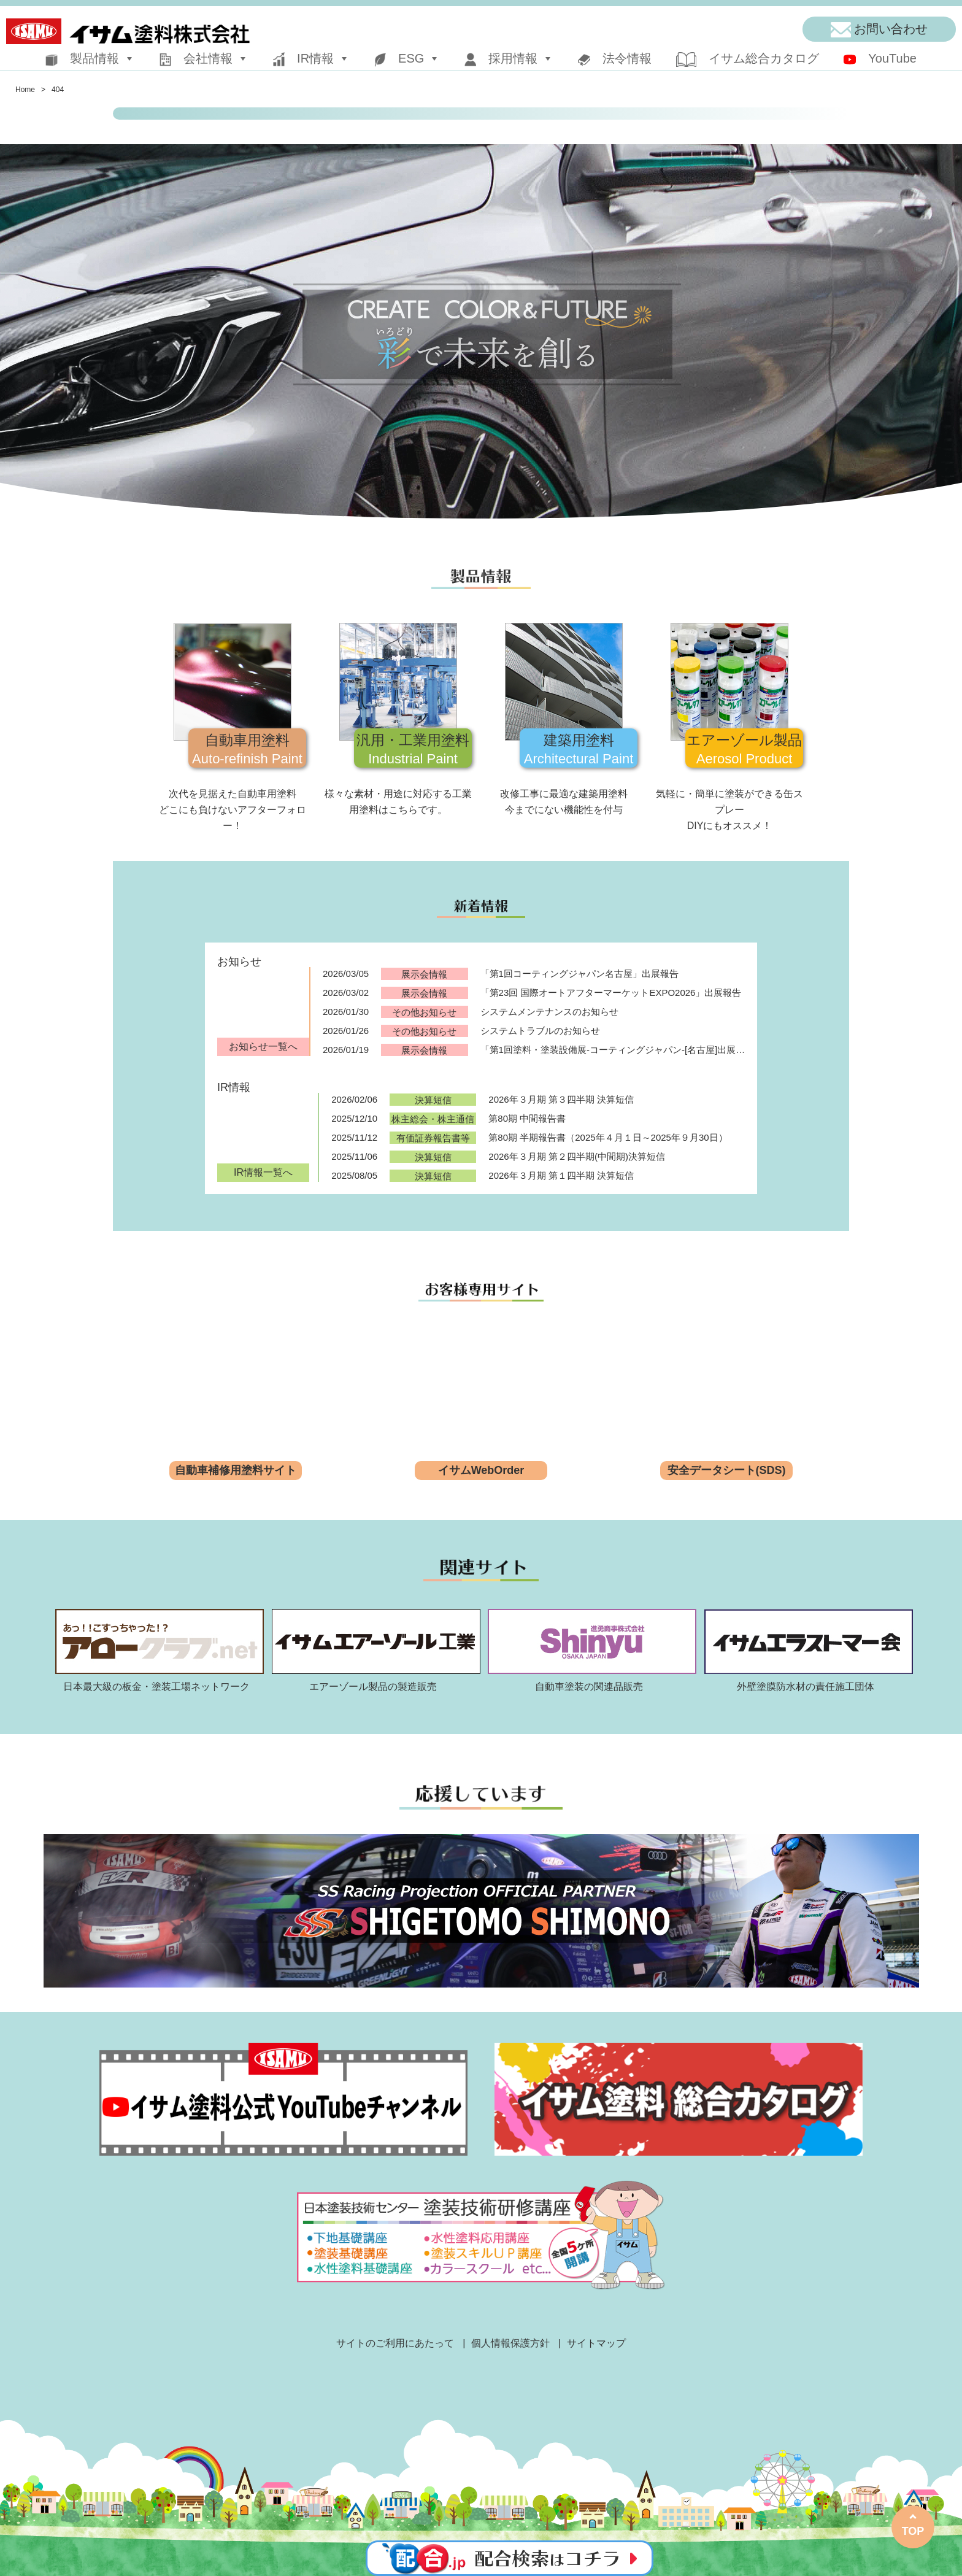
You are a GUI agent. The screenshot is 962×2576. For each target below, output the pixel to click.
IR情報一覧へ (263, 1172)
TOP (913, 2531)
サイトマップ (596, 2343)
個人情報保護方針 (510, 2343)
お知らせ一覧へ (263, 1046)
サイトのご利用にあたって (395, 2343)
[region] (481, 331)
